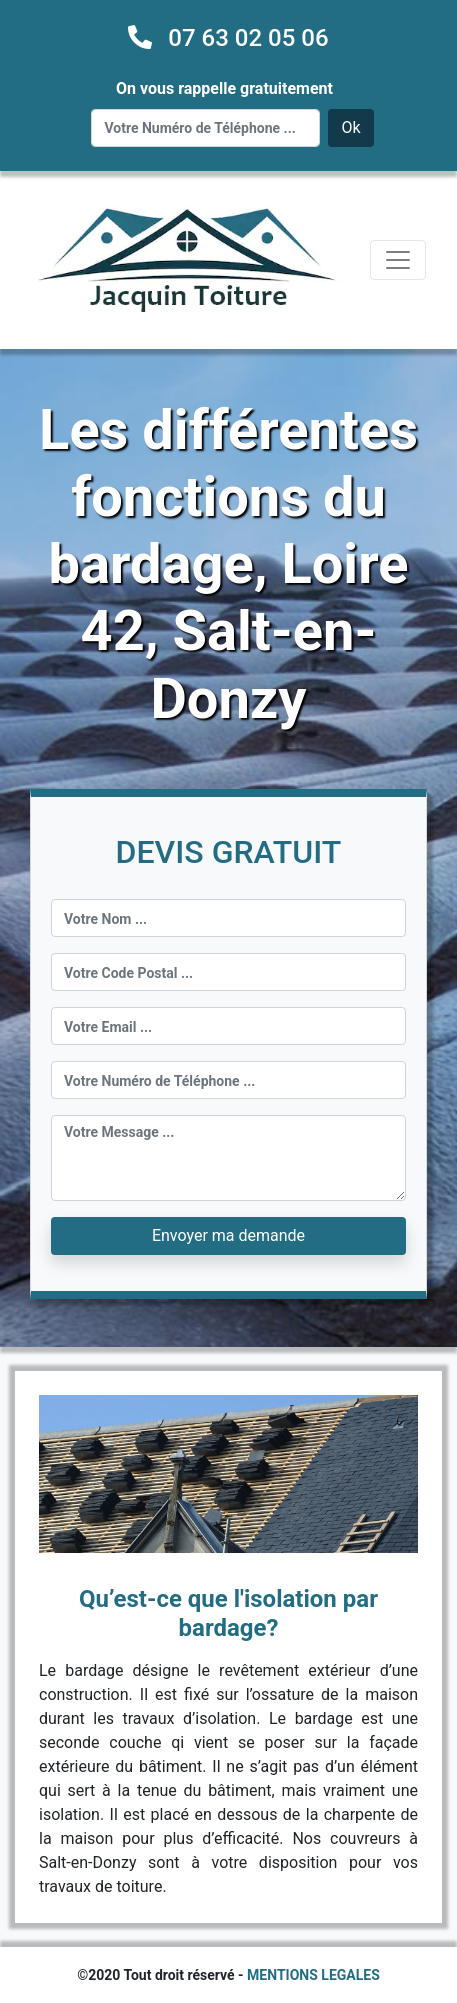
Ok (350, 127)
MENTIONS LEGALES (313, 1975)
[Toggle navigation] (398, 260)
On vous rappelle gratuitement (224, 88)
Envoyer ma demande (228, 1235)
